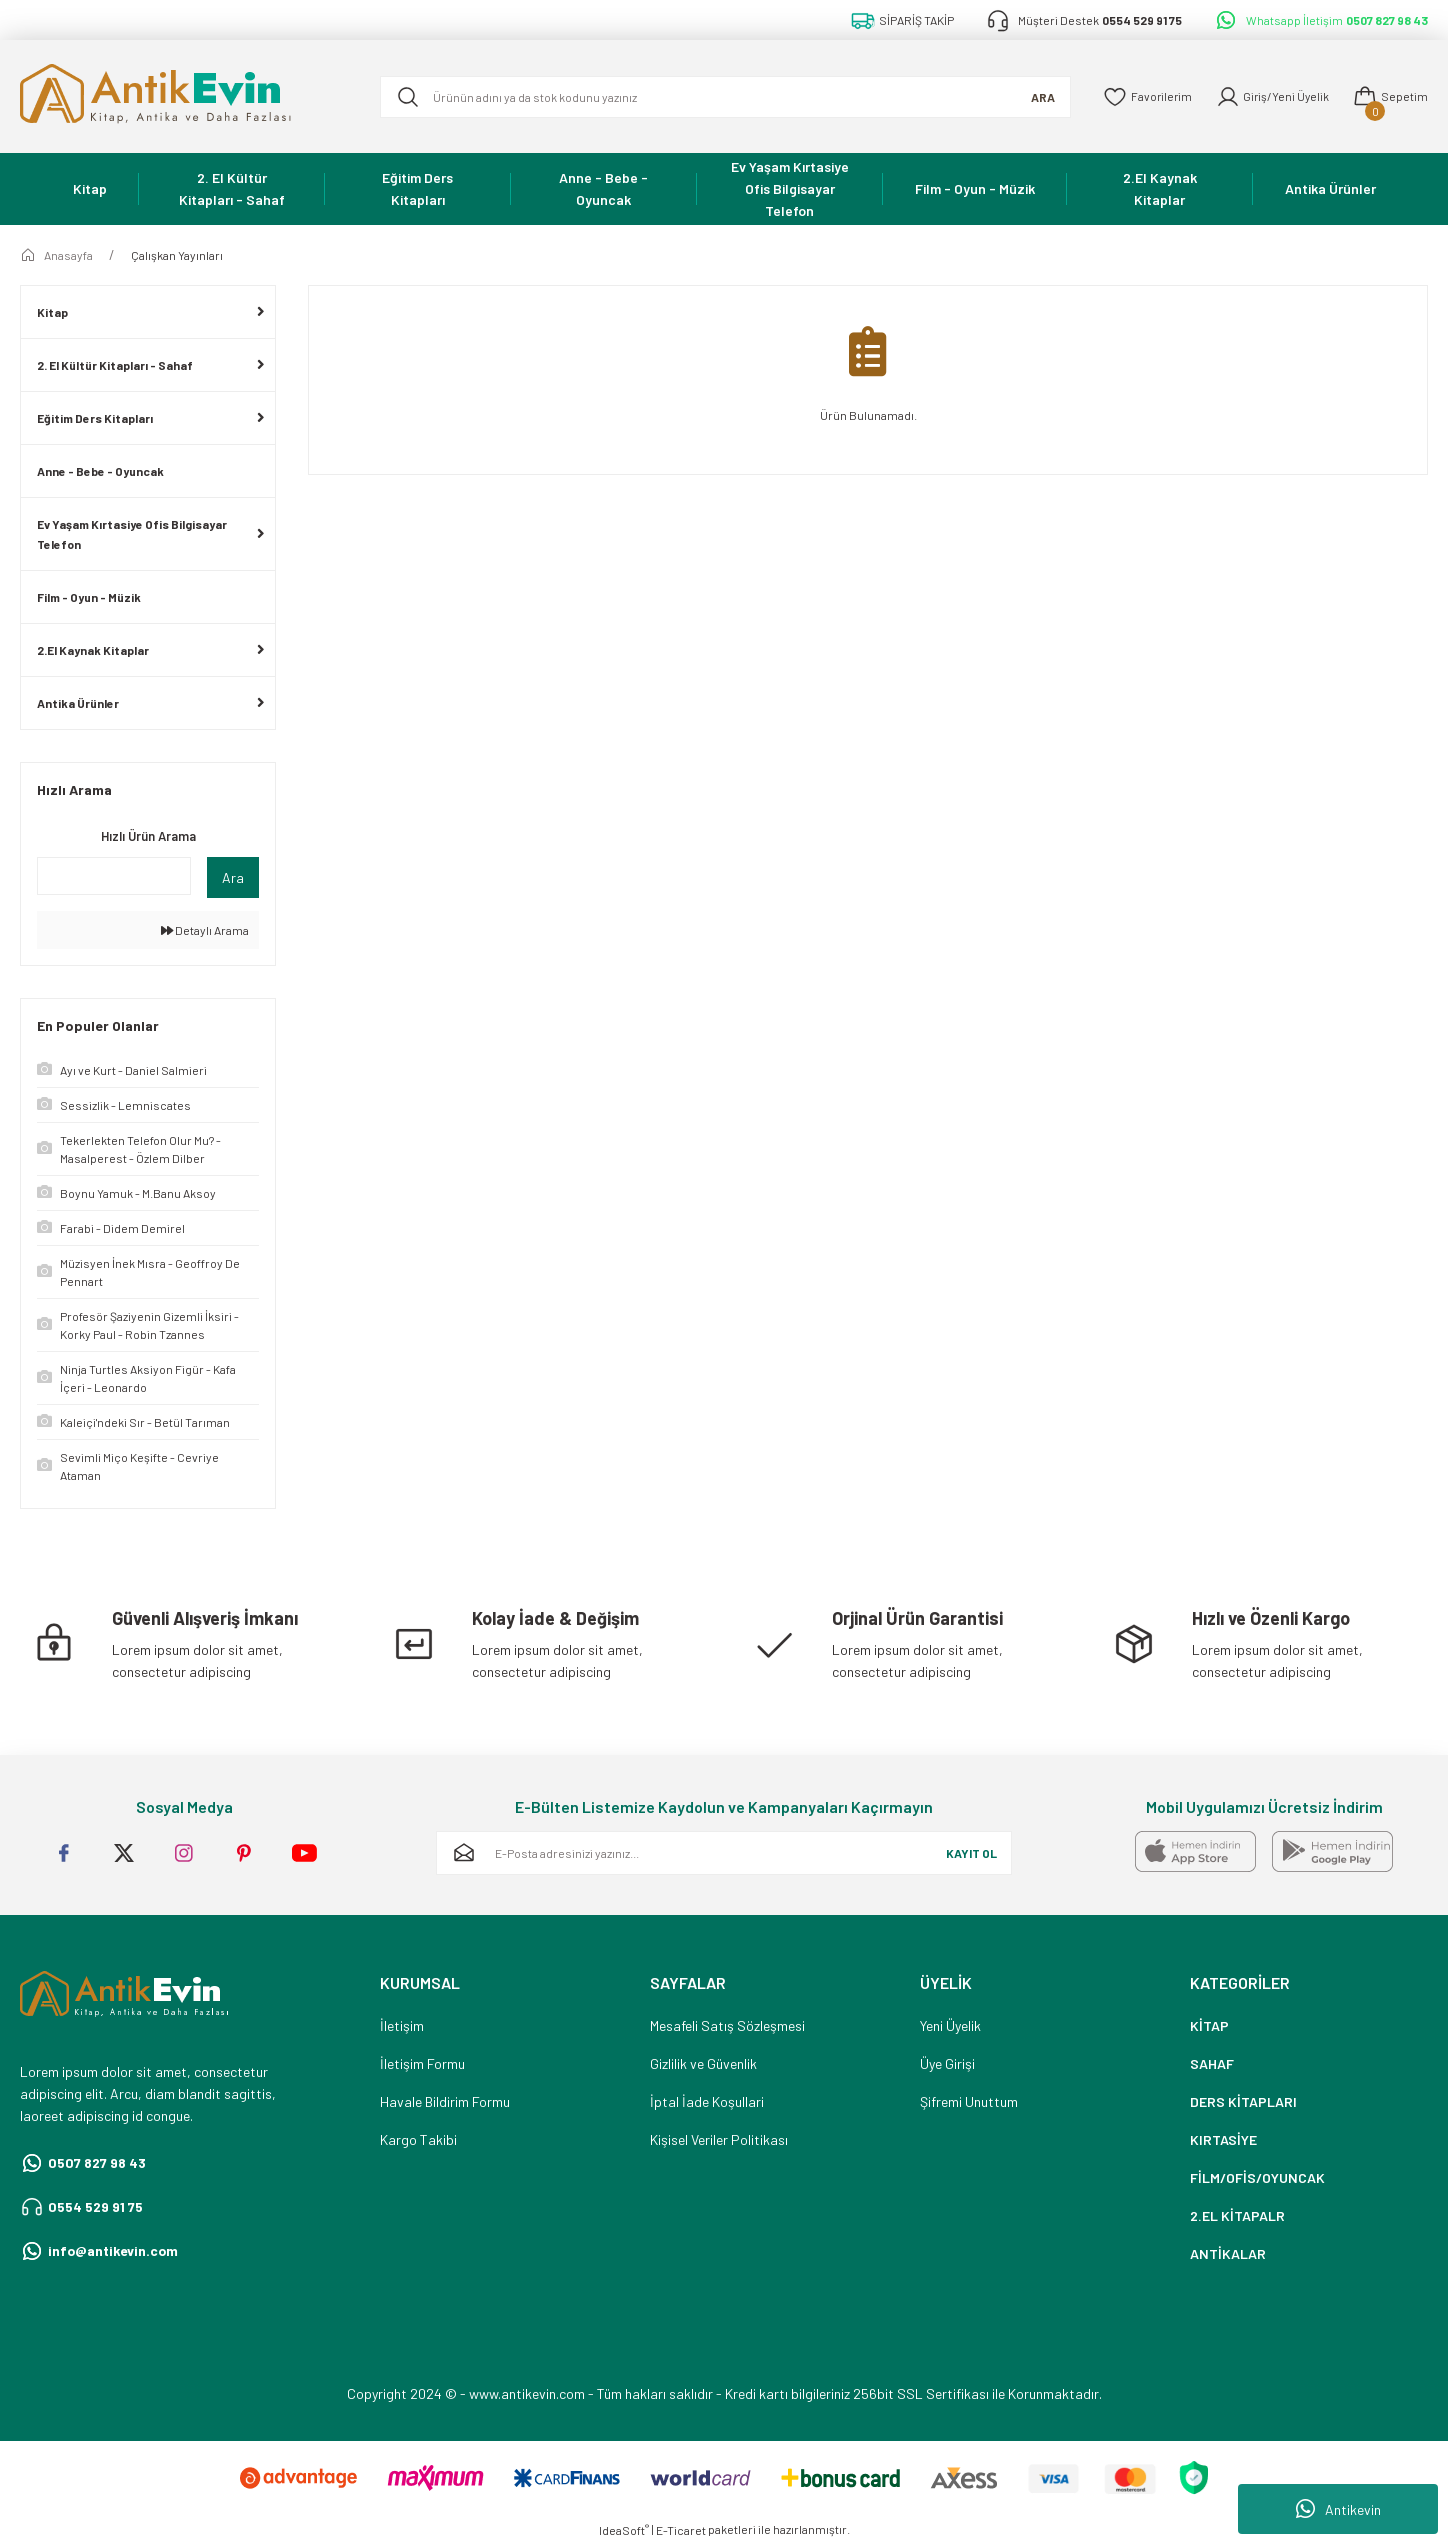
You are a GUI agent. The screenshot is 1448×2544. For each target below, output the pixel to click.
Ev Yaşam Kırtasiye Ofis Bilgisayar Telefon (132, 534)
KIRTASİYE (1223, 2139)
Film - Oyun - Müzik (89, 597)
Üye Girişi (947, 2063)
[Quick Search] (114, 876)
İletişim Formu (422, 2063)
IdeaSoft (624, 2530)
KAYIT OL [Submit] (971, 1853)
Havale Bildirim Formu (445, 2101)
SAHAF (1212, 2063)
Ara (233, 877)
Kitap (52, 312)
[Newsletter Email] (724, 1853)
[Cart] (1390, 97)
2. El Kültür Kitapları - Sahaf (115, 365)
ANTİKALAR (1228, 2253)
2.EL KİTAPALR (1237, 2215)
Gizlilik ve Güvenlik (703, 2063)
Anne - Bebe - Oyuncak (100, 471)
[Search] (723, 97)
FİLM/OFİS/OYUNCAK (1257, 2177)
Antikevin (1338, 2509)
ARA (1038, 97)
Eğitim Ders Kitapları (95, 418)
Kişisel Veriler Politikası (719, 2139)
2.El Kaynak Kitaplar (93, 650)
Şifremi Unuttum (969, 2101)
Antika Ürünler (78, 703)
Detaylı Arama (205, 930)
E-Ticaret (681, 2530)
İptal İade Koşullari (707, 2101)
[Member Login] (1271, 97)
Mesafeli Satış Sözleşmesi (727, 2025)
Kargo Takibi (418, 2139)
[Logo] (184, 96)
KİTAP (1209, 2025)
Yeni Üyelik (950, 2025)
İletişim (402, 2025)
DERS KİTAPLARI (1243, 2101)
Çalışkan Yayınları (177, 255)
